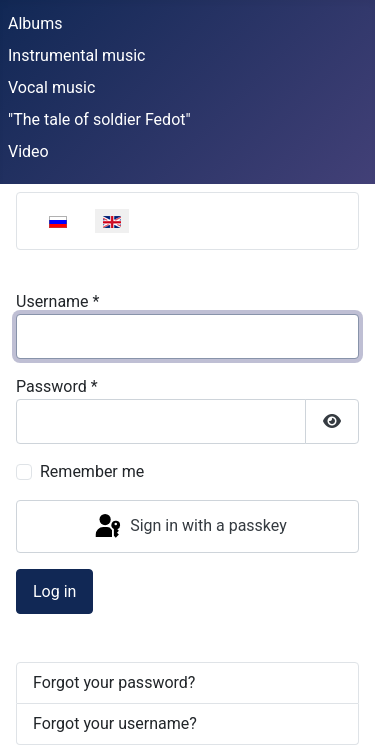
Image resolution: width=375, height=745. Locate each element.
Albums (35, 23)
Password (57, 386)
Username (57, 301)
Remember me (92, 471)
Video (28, 151)
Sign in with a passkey (189, 527)
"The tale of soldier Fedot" (99, 119)
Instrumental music (76, 55)
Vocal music (51, 87)
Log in (54, 591)
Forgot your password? (114, 682)
